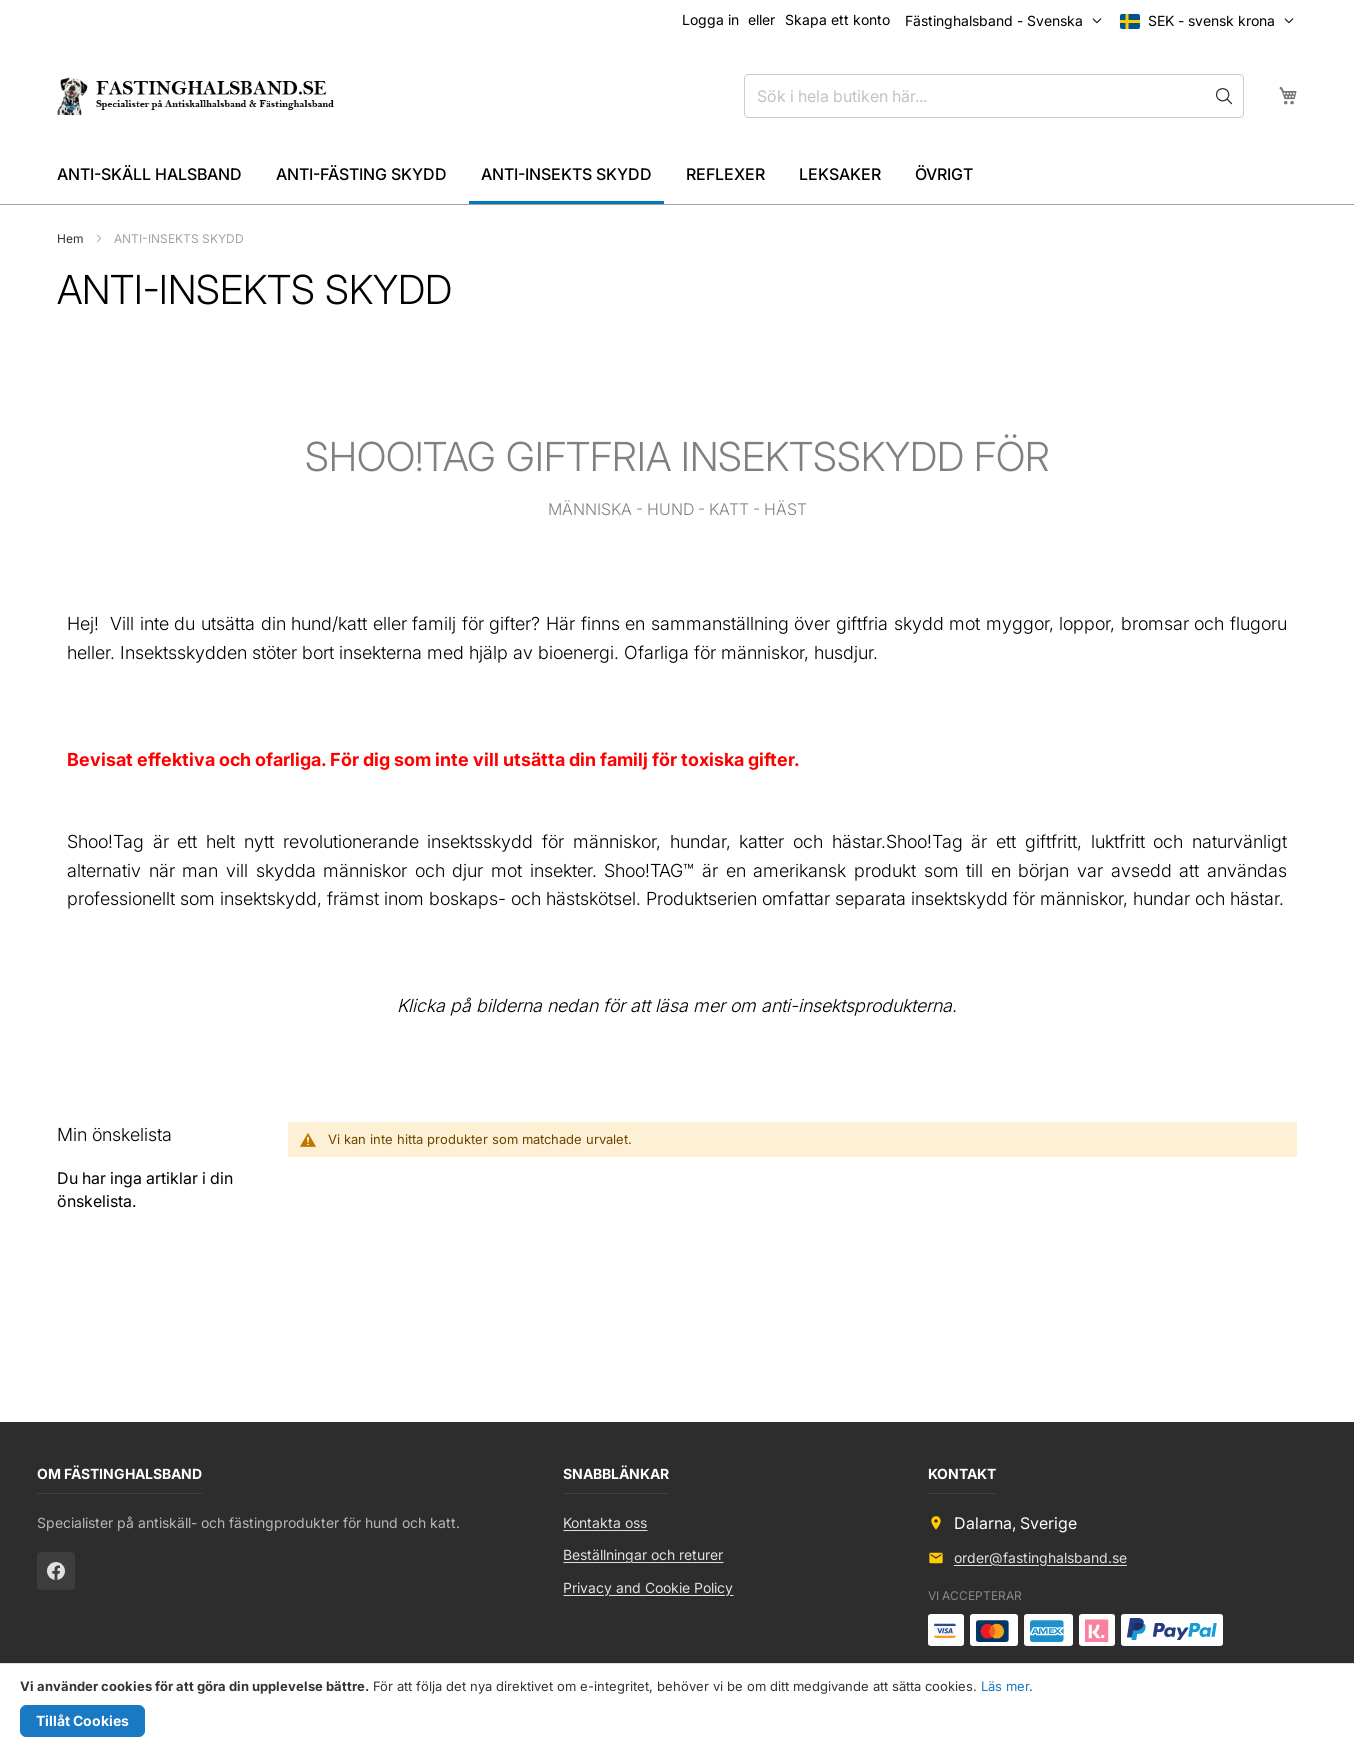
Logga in (710, 19)
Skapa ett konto (837, 19)
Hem (72, 238)
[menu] (677, 176)
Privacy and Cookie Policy (648, 1587)
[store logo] (194, 95)
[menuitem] (149, 174)
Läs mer (1005, 1686)
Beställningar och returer (643, 1554)
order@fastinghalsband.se (1040, 1557)
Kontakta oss (605, 1522)
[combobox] (994, 96)
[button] (1211, 21)
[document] (677, 1708)
